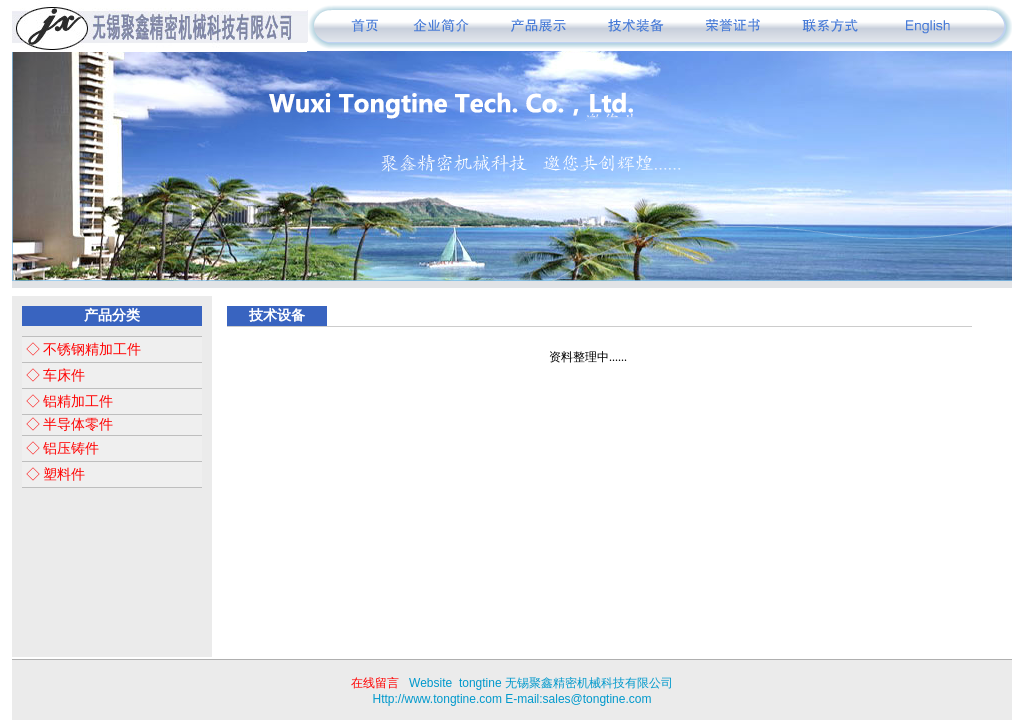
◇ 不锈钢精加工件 (81, 349)
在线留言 (375, 683)
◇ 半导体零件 (67, 424)
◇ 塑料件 (53, 474)
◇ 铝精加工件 (67, 401)
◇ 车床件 (53, 375)
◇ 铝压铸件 (60, 448)
